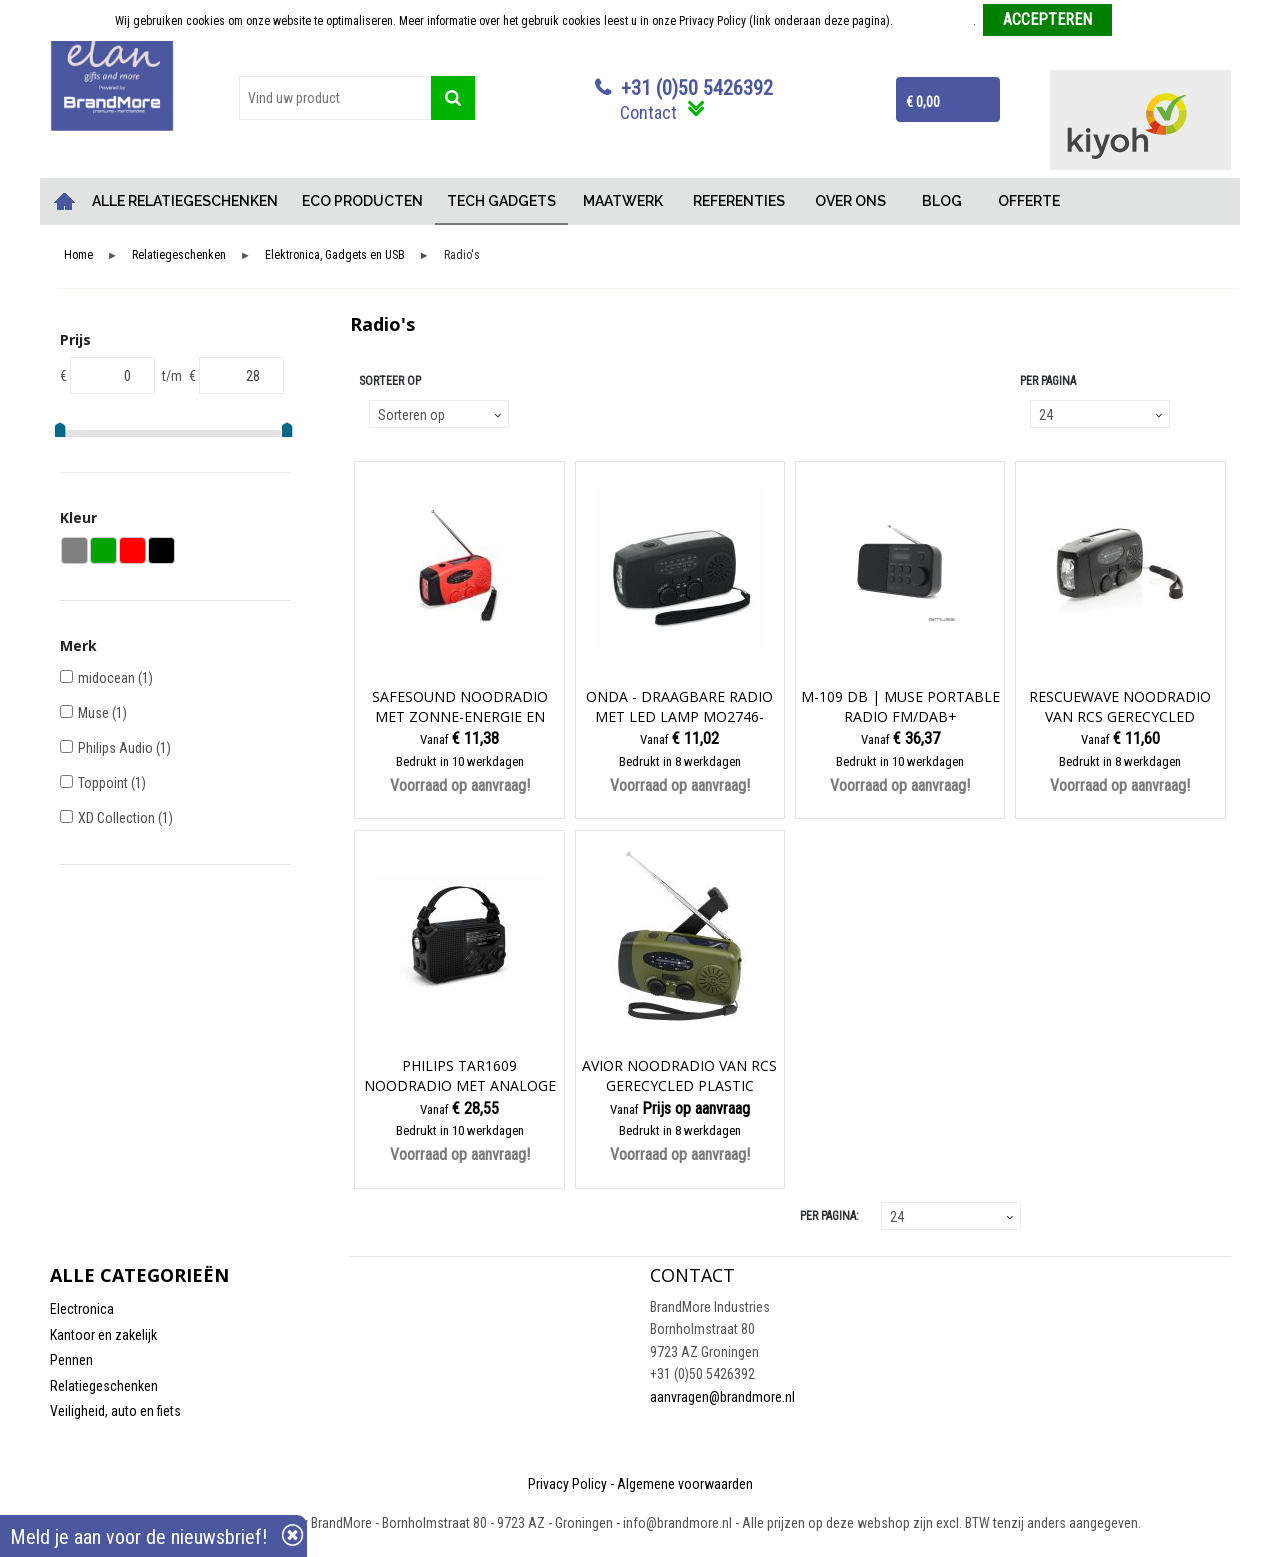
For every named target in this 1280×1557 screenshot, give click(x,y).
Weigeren (1142, 21)
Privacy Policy (567, 1484)
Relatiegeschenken (179, 255)
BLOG (942, 201)
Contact (648, 112)
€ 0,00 (923, 102)
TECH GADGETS (501, 201)
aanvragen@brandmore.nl (722, 1397)
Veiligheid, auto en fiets (115, 1411)
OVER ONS (850, 201)
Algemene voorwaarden (685, 1484)
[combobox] (335, 98)
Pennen (71, 1360)
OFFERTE (1029, 201)
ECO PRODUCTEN (362, 201)
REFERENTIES (739, 201)
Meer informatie (934, 21)
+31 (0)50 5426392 (697, 88)
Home (65, 201)
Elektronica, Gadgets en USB (335, 255)
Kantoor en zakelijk (103, 1335)
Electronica (82, 1309)
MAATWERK (623, 201)
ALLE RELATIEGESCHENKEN (185, 201)
